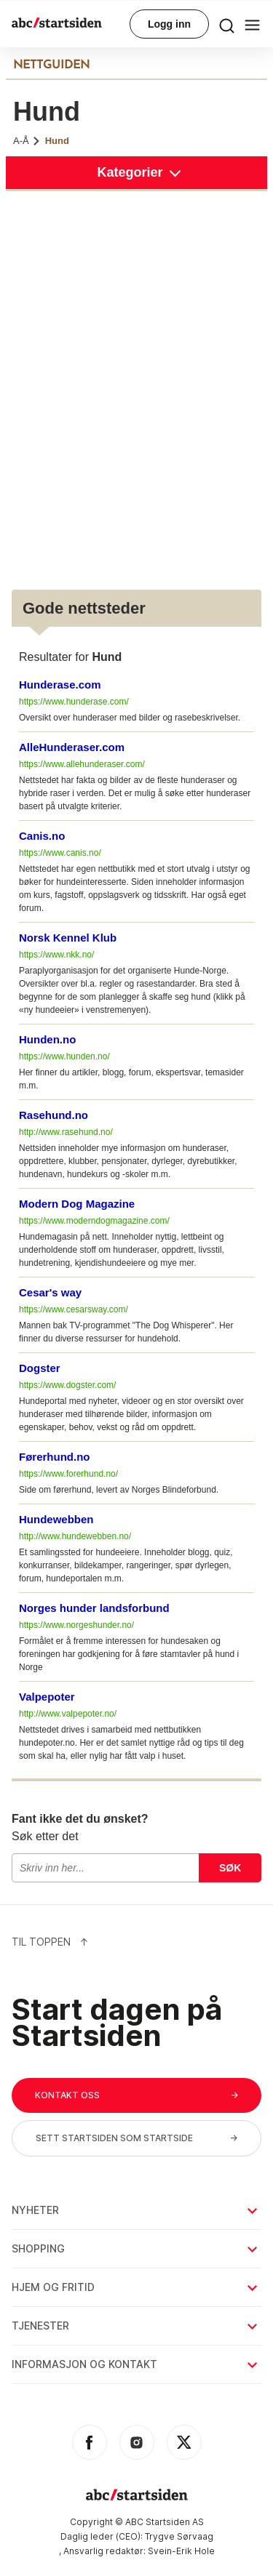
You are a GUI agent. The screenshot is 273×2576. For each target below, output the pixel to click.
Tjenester (136, 2325)
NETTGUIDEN (51, 65)
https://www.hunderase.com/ (74, 702)
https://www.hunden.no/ (64, 1056)
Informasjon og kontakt (136, 2364)
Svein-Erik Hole (181, 2550)
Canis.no (42, 836)
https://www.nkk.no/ (56, 955)
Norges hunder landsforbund (94, 1608)
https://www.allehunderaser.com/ (82, 764)
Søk (230, 1868)
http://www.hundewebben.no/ (75, 1536)
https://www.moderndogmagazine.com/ (94, 1221)
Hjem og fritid (136, 2287)
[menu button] (227, 24)
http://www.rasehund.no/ (66, 1132)
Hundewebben (56, 1519)
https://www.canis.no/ (60, 853)
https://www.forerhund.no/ (68, 1474)
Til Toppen (50, 1941)
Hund (57, 140)
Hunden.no (47, 1039)
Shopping (136, 2248)
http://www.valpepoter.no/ (67, 1714)
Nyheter (136, 2210)
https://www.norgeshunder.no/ (76, 1625)
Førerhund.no (54, 1456)
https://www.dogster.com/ (67, 1385)
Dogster (39, 1368)
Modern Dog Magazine (77, 1203)
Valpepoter (47, 1696)
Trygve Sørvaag (179, 2536)
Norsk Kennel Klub (67, 937)
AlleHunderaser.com (71, 747)
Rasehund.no (53, 1115)
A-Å (27, 140)
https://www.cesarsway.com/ (73, 1309)
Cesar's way (50, 1292)
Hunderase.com (60, 684)
